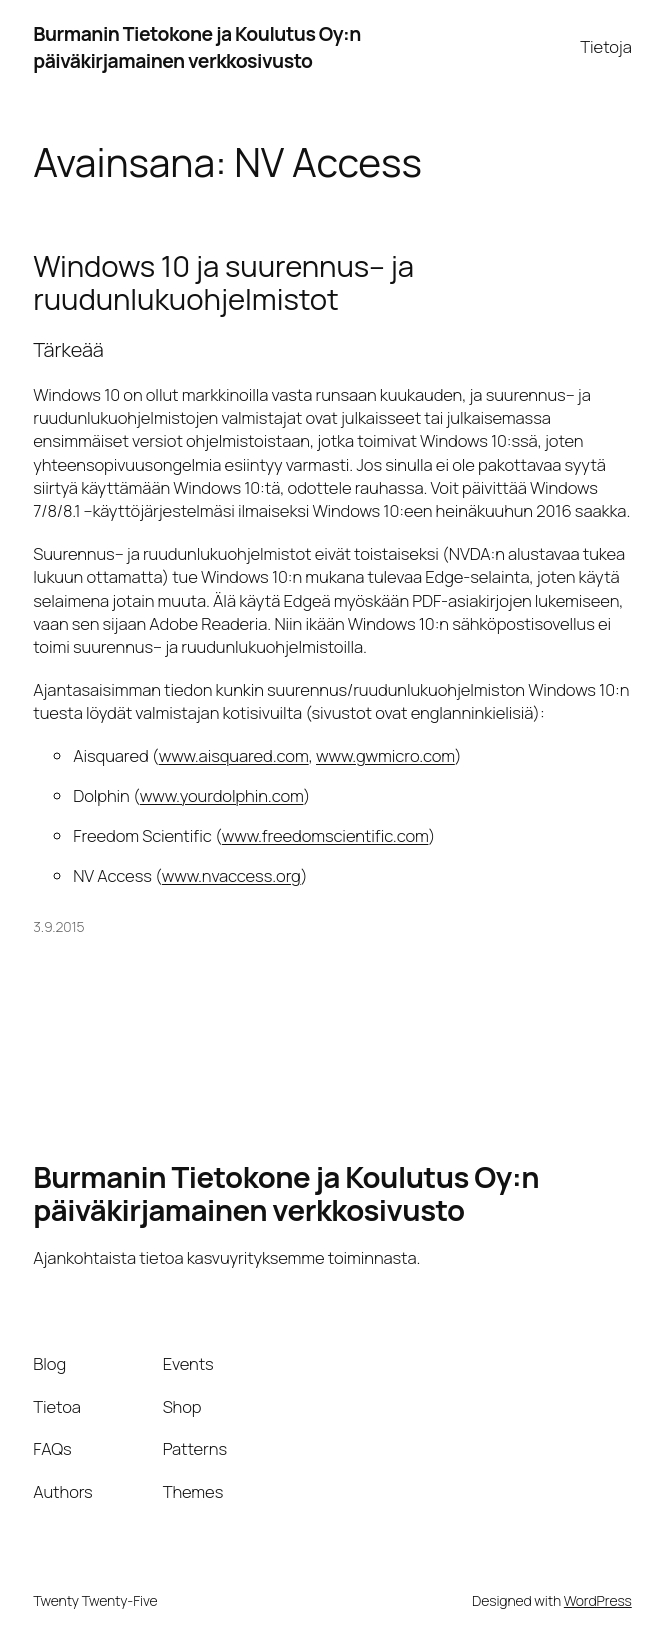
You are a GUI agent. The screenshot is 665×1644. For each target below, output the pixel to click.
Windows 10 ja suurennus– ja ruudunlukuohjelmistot (223, 283)
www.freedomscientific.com (325, 835)
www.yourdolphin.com (222, 795)
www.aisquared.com (234, 755)
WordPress (598, 1600)
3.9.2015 (58, 926)
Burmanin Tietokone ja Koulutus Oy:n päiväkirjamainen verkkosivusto (197, 47)
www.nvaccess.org (231, 875)
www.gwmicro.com (385, 755)
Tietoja (605, 46)
